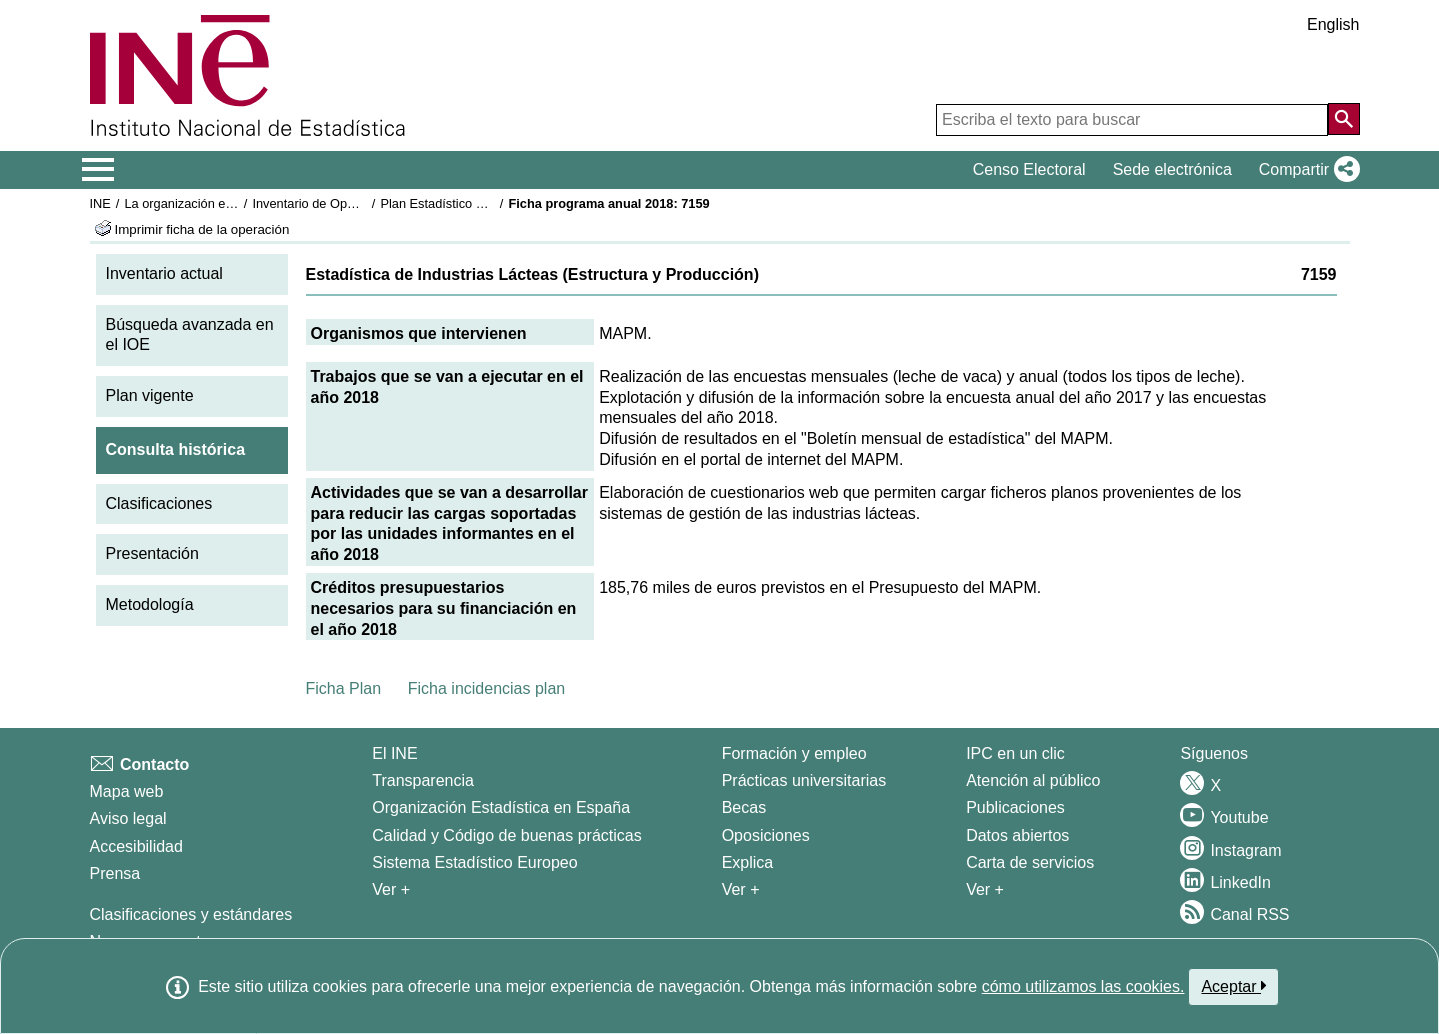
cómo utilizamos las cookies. (1083, 986)
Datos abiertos (1017, 835)
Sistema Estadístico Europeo (474, 862)
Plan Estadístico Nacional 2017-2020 (485, 203)
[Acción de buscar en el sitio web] (1344, 119)
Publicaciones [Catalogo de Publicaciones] (1015, 807)
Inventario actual (164, 273)
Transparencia (423, 780)
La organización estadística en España (234, 203)
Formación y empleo (794, 753)
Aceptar (1233, 986)
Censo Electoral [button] (1029, 169)
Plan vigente (150, 395)
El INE (394, 753)
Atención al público (1033, 780)
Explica (748, 862)
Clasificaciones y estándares (191, 914)
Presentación (152, 553)
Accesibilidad (136, 846)
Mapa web (127, 791)
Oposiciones (766, 835)
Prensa (115, 873)
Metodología (150, 604)
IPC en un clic (1015, 753)
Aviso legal (128, 818)
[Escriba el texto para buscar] (1132, 120)
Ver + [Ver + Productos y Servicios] (985, 889)
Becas (744, 807)
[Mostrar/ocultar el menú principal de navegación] (98, 170)
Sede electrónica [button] (1172, 169)
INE (100, 203)
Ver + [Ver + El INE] (391, 889)
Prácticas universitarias (804, 780)
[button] (1305, 170)
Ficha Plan (344, 688)
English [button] (1333, 24)
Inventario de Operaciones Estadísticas (363, 203)
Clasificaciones (159, 503)
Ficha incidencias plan (486, 688)
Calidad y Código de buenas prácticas (507, 835)
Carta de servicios (1030, 862)
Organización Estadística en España (501, 807)
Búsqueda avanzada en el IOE (190, 335)
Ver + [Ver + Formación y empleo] (741, 889)
